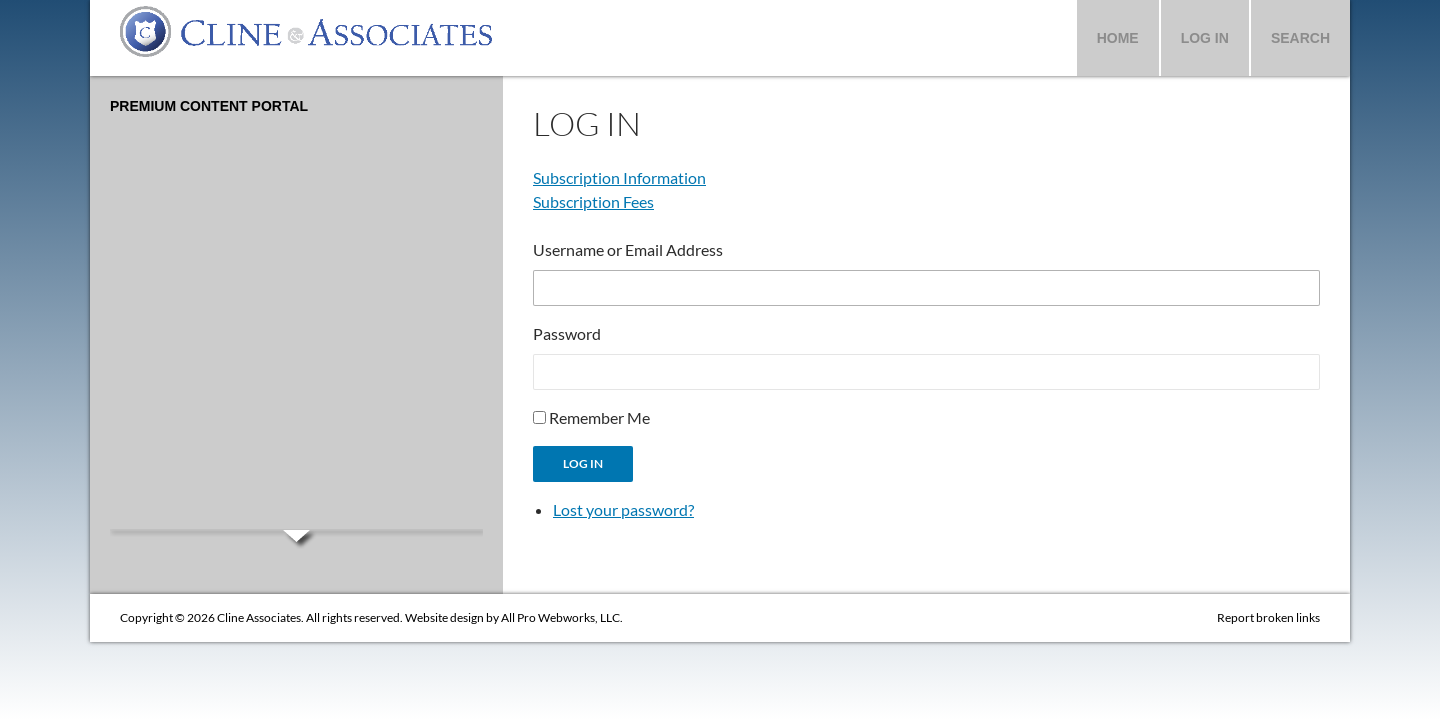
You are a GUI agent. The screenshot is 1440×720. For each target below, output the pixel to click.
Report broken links (1268, 617)
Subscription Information (619, 177)
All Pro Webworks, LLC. (562, 617)
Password (567, 333)
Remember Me (599, 417)
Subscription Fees (593, 201)
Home (1118, 38)
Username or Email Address (628, 249)
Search (1300, 38)
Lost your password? (623, 509)
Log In (1205, 38)
